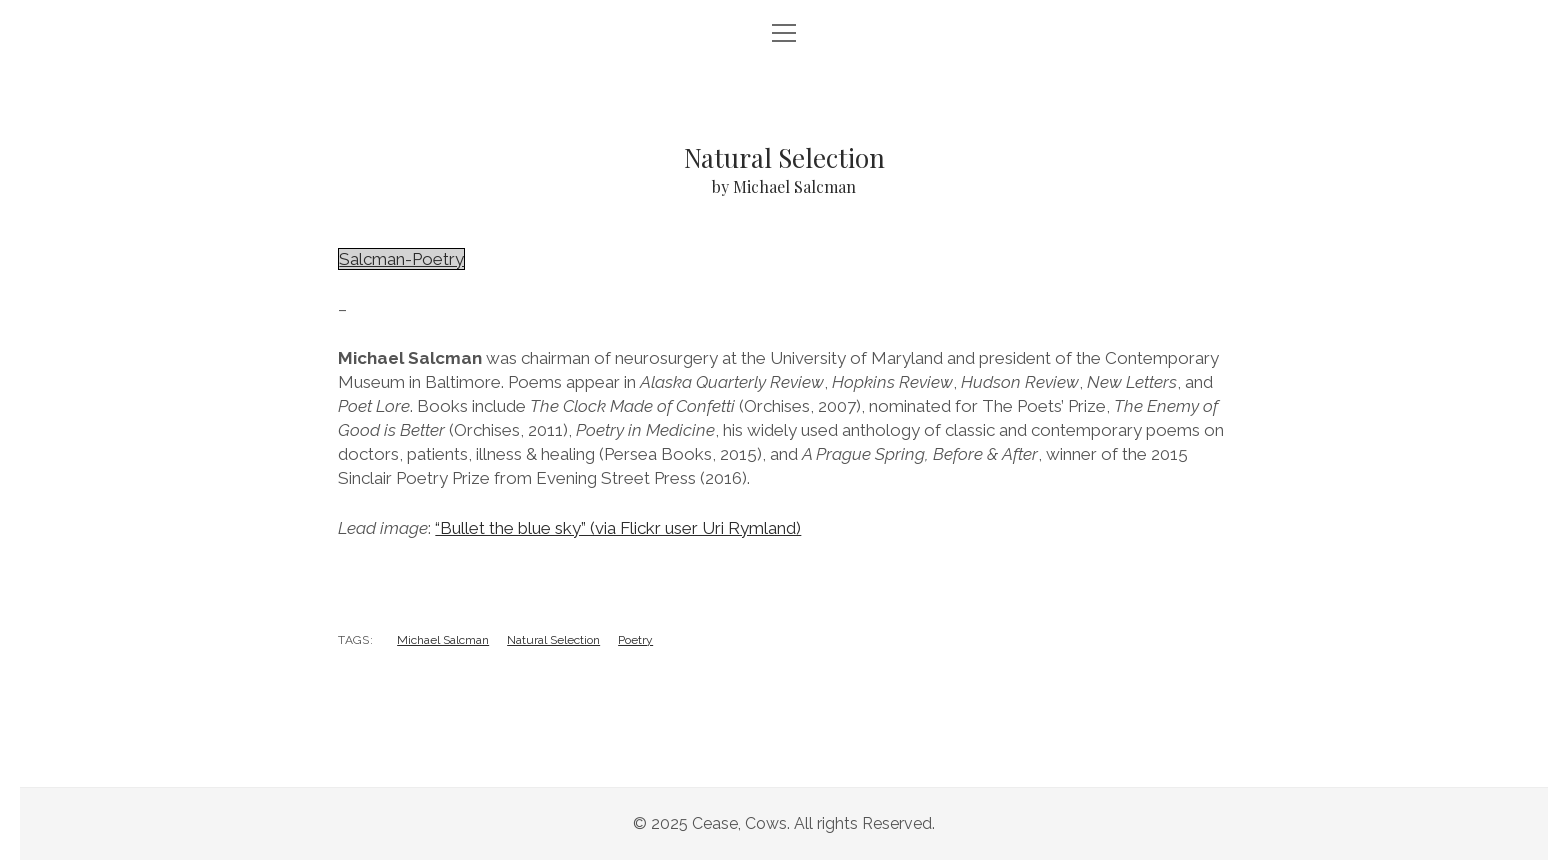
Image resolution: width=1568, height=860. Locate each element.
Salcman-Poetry (401, 259)
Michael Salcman (443, 640)
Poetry (635, 640)
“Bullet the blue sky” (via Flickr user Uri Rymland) (618, 528)
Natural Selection (553, 640)
